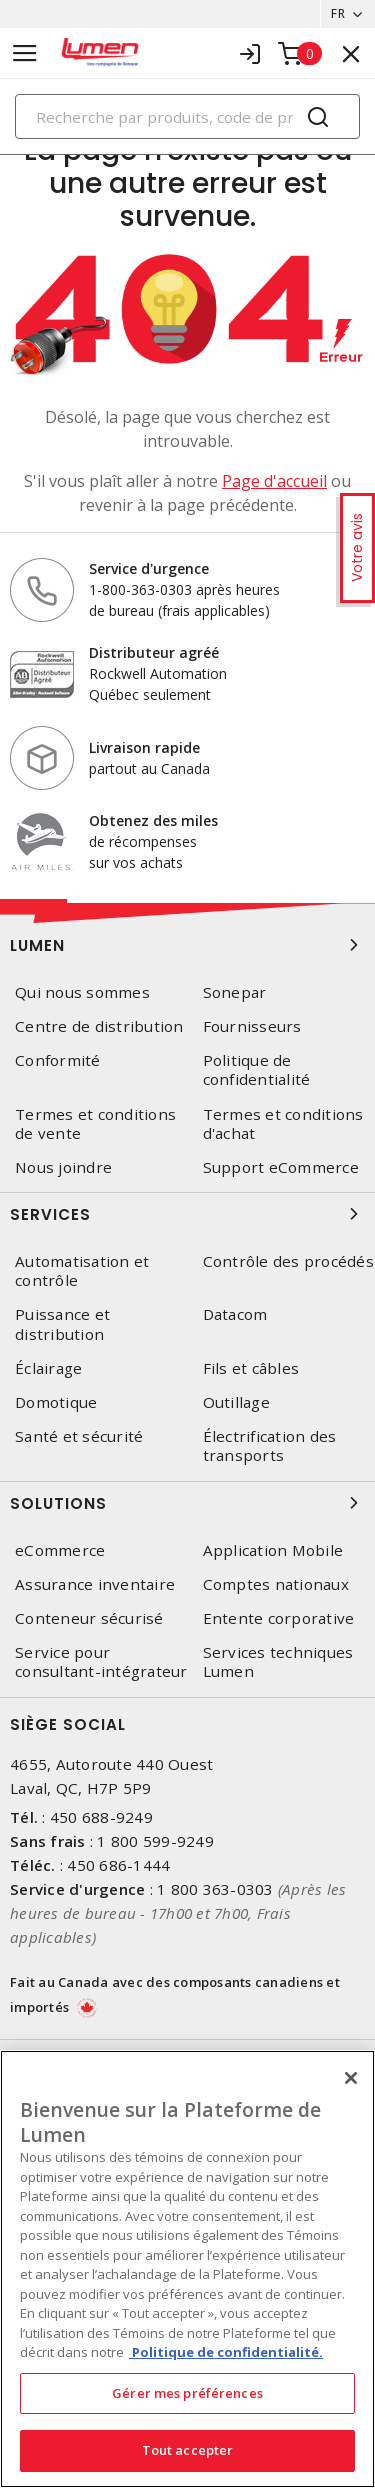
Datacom (235, 1314)
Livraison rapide (144, 747)
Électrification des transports (270, 1446)
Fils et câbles (251, 1368)
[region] (187, 2269)
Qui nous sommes (82, 992)
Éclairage (48, 1368)
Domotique (56, 1402)
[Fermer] (351, 2078)
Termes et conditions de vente (95, 1124)
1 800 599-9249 (155, 1841)
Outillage (236, 1402)
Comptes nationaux (276, 1584)
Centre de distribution (99, 1026)
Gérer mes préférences (187, 2393)
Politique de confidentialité (257, 1070)
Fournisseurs (252, 1026)
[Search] (187, 116)
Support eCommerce (281, 1167)
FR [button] (338, 13)
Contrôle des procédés (288, 1261)
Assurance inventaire (95, 1584)
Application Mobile (273, 1550)
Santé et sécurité (79, 1436)
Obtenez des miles (153, 820)
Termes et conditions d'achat (283, 1124)
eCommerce (60, 1550)
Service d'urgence (149, 568)
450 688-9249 (101, 1817)
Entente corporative (279, 1618)
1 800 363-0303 (215, 1889)
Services (187, 1214)
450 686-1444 (118, 1865)
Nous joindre (63, 1167)
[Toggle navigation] (25, 53)
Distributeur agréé (154, 652)
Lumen (187, 945)
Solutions (187, 1503)
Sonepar (235, 992)
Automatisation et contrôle (82, 1271)
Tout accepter (188, 2450)
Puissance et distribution (62, 1324)
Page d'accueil (274, 481)
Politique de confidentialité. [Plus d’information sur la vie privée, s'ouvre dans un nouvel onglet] (226, 2352)
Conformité (58, 1060)
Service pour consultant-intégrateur (101, 1662)
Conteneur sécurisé (89, 1618)
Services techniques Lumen (278, 1662)
